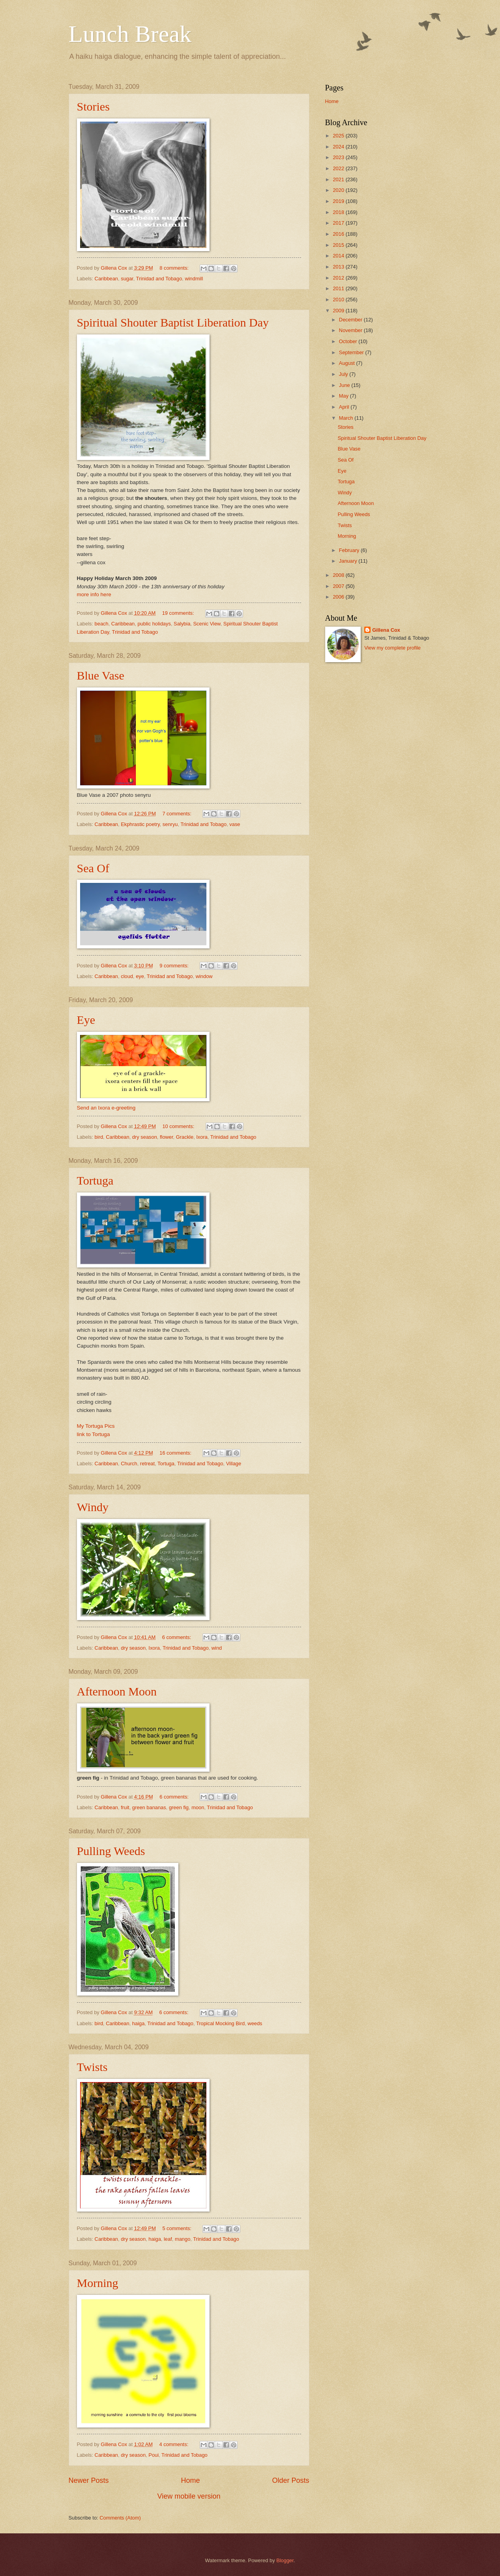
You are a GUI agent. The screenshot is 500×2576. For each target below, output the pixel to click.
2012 (339, 278)
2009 (339, 311)
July (344, 374)
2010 (339, 299)
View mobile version (189, 2496)
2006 (339, 597)
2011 (339, 288)
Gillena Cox (386, 630)
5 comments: (177, 2228)
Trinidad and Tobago (159, 279)
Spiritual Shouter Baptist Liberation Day (173, 322)
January (348, 561)
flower (166, 1137)
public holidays (153, 624)
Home (190, 2480)
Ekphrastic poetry (140, 824)
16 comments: (176, 1453)
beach (102, 624)
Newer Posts (89, 2480)
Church (129, 1463)
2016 (339, 234)
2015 (339, 245)
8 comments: (174, 268)
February (350, 550)
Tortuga (95, 1180)
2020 (339, 190)
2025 (339, 136)
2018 (339, 212)
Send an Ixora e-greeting (106, 1108)
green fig (179, 1807)
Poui (153, 2455)
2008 (339, 575)
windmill (194, 279)
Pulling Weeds (111, 1850)
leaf (168, 2239)
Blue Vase (100, 675)
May (344, 396)
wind (217, 1648)
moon (197, 1807)
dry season (144, 1137)
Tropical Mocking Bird (220, 2023)
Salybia (182, 624)
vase (234, 824)
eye (140, 976)
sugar (127, 279)
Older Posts (290, 2480)
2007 (339, 586)
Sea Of (93, 868)
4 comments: (174, 2444)
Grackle (184, 1137)
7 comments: (177, 814)
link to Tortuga (93, 1434)
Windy (93, 1506)
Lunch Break (130, 34)
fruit (125, 1807)
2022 (339, 168)
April (344, 407)
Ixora (202, 1137)
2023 (339, 157)
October (348, 341)
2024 (339, 147)
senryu (170, 824)
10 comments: (178, 1126)
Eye (86, 1019)
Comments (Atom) (119, 2518)
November (351, 330)
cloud (127, 976)
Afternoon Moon (117, 1691)
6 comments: (177, 1637)
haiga (138, 2023)
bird (99, 1137)
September (352, 352)
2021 (339, 179)
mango (182, 2239)
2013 (339, 267)
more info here (94, 594)
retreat (147, 1463)
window (204, 976)
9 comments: (174, 966)
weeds (254, 2023)
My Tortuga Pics (96, 1426)
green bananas (149, 1807)
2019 (339, 201)
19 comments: (178, 613)
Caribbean (106, 279)
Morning (97, 2282)
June (345, 385)
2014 (339, 256)
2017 (339, 223)
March (346, 418)
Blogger (285, 2560)
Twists (92, 2066)
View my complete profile (392, 648)
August (347, 363)
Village (233, 1463)
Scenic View (206, 624)
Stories (93, 106)
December (351, 320)
